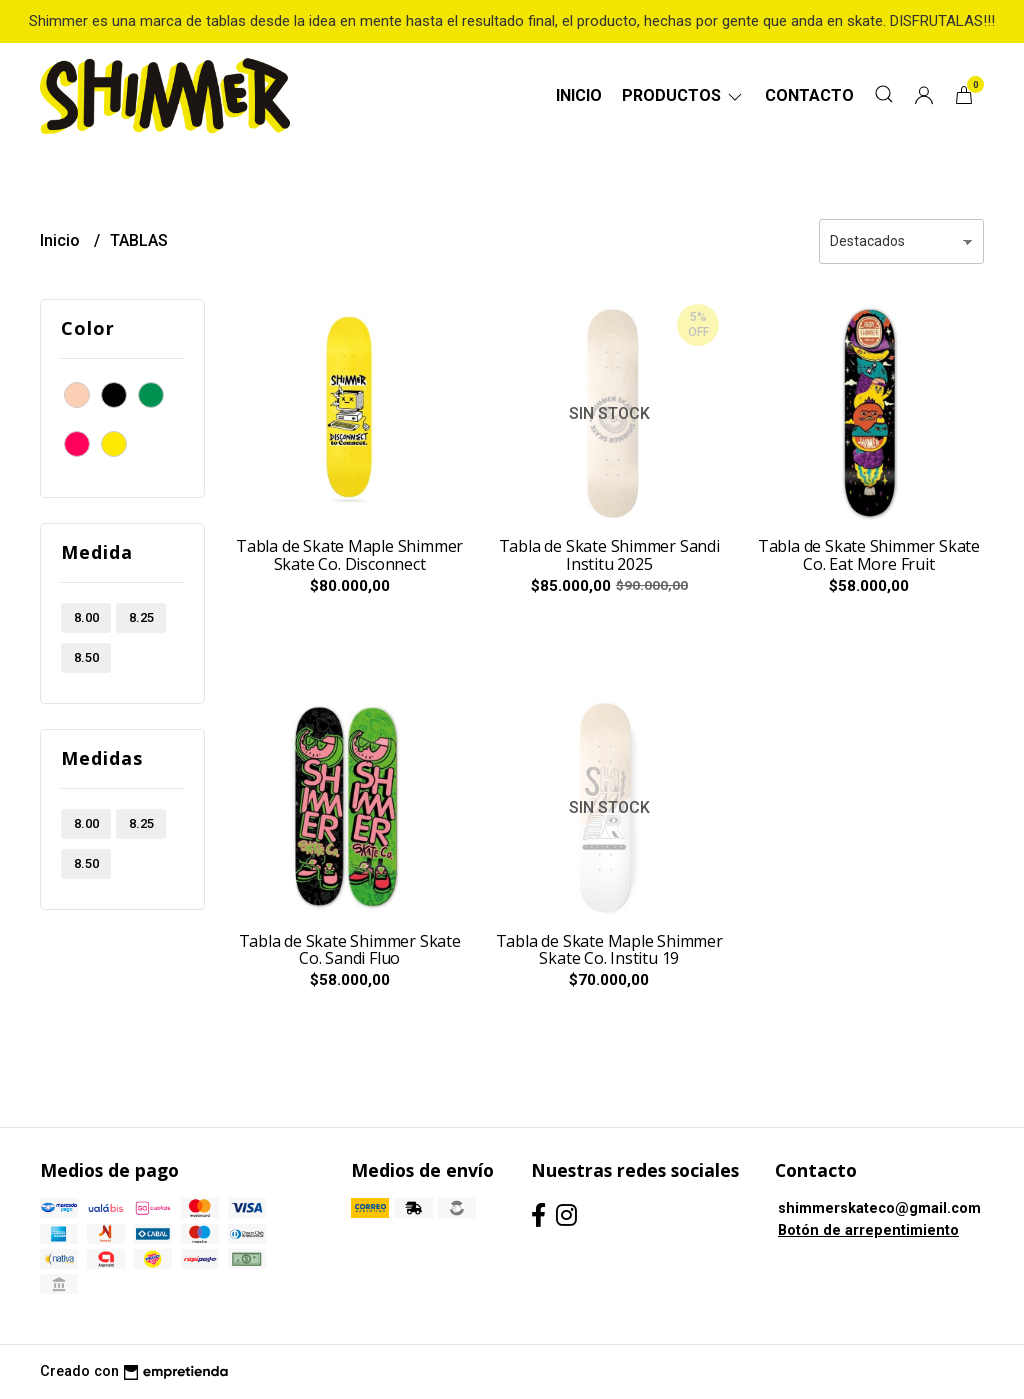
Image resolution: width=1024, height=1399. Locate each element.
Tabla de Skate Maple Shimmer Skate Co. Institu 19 (609, 950)
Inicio (579, 95)
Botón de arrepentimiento (868, 1230)
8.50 (86, 657)
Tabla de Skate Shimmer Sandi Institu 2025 (609, 555)
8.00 (86, 617)
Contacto (809, 95)
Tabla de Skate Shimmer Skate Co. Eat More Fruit (869, 555)
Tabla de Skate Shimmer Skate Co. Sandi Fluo (350, 950)
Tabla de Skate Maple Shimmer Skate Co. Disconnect (349, 555)
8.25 (141, 617)
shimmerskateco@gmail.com (879, 1208)
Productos (683, 95)
